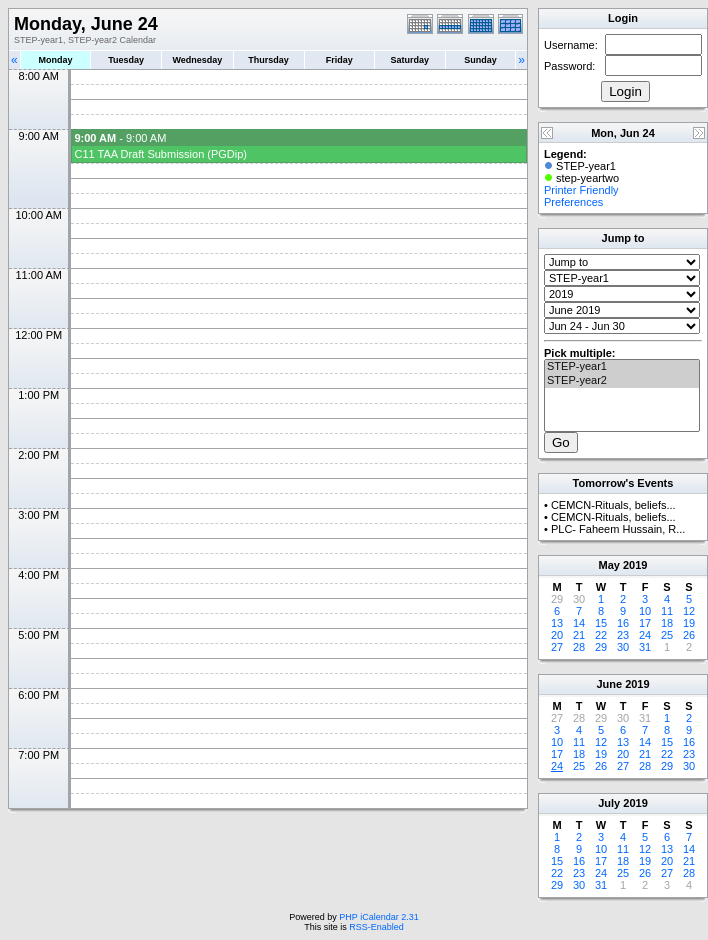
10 (645, 611)
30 (623, 647)
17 (645, 623)
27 (557, 647)
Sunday (480, 60)
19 (689, 623)
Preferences (573, 202)
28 (579, 647)
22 (601, 635)
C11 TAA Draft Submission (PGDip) (160, 154)
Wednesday (197, 60)
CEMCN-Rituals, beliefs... (613, 505)
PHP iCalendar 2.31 (378, 917)
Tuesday (126, 60)
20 (557, 635)
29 (601, 647)
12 (689, 611)
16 (623, 623)
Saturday (410, 60)
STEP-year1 (622, 367)
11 (667, 611)
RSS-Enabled (376, 927)
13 (557, 623)
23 (623, 635)
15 (601, 623)
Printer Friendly (581, 190)
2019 (635, 565)
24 (645, 635)
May (609, 565)
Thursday (268, 60)
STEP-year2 (622, 381)
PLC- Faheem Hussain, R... (618, 529)
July (609, 803)
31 (645, 647)
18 (667, 623)
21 (579, 635)
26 (689, 635)
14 (579, 623)
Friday (339, 60)
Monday (56, 60)
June (609, 684)
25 (667, 635)
